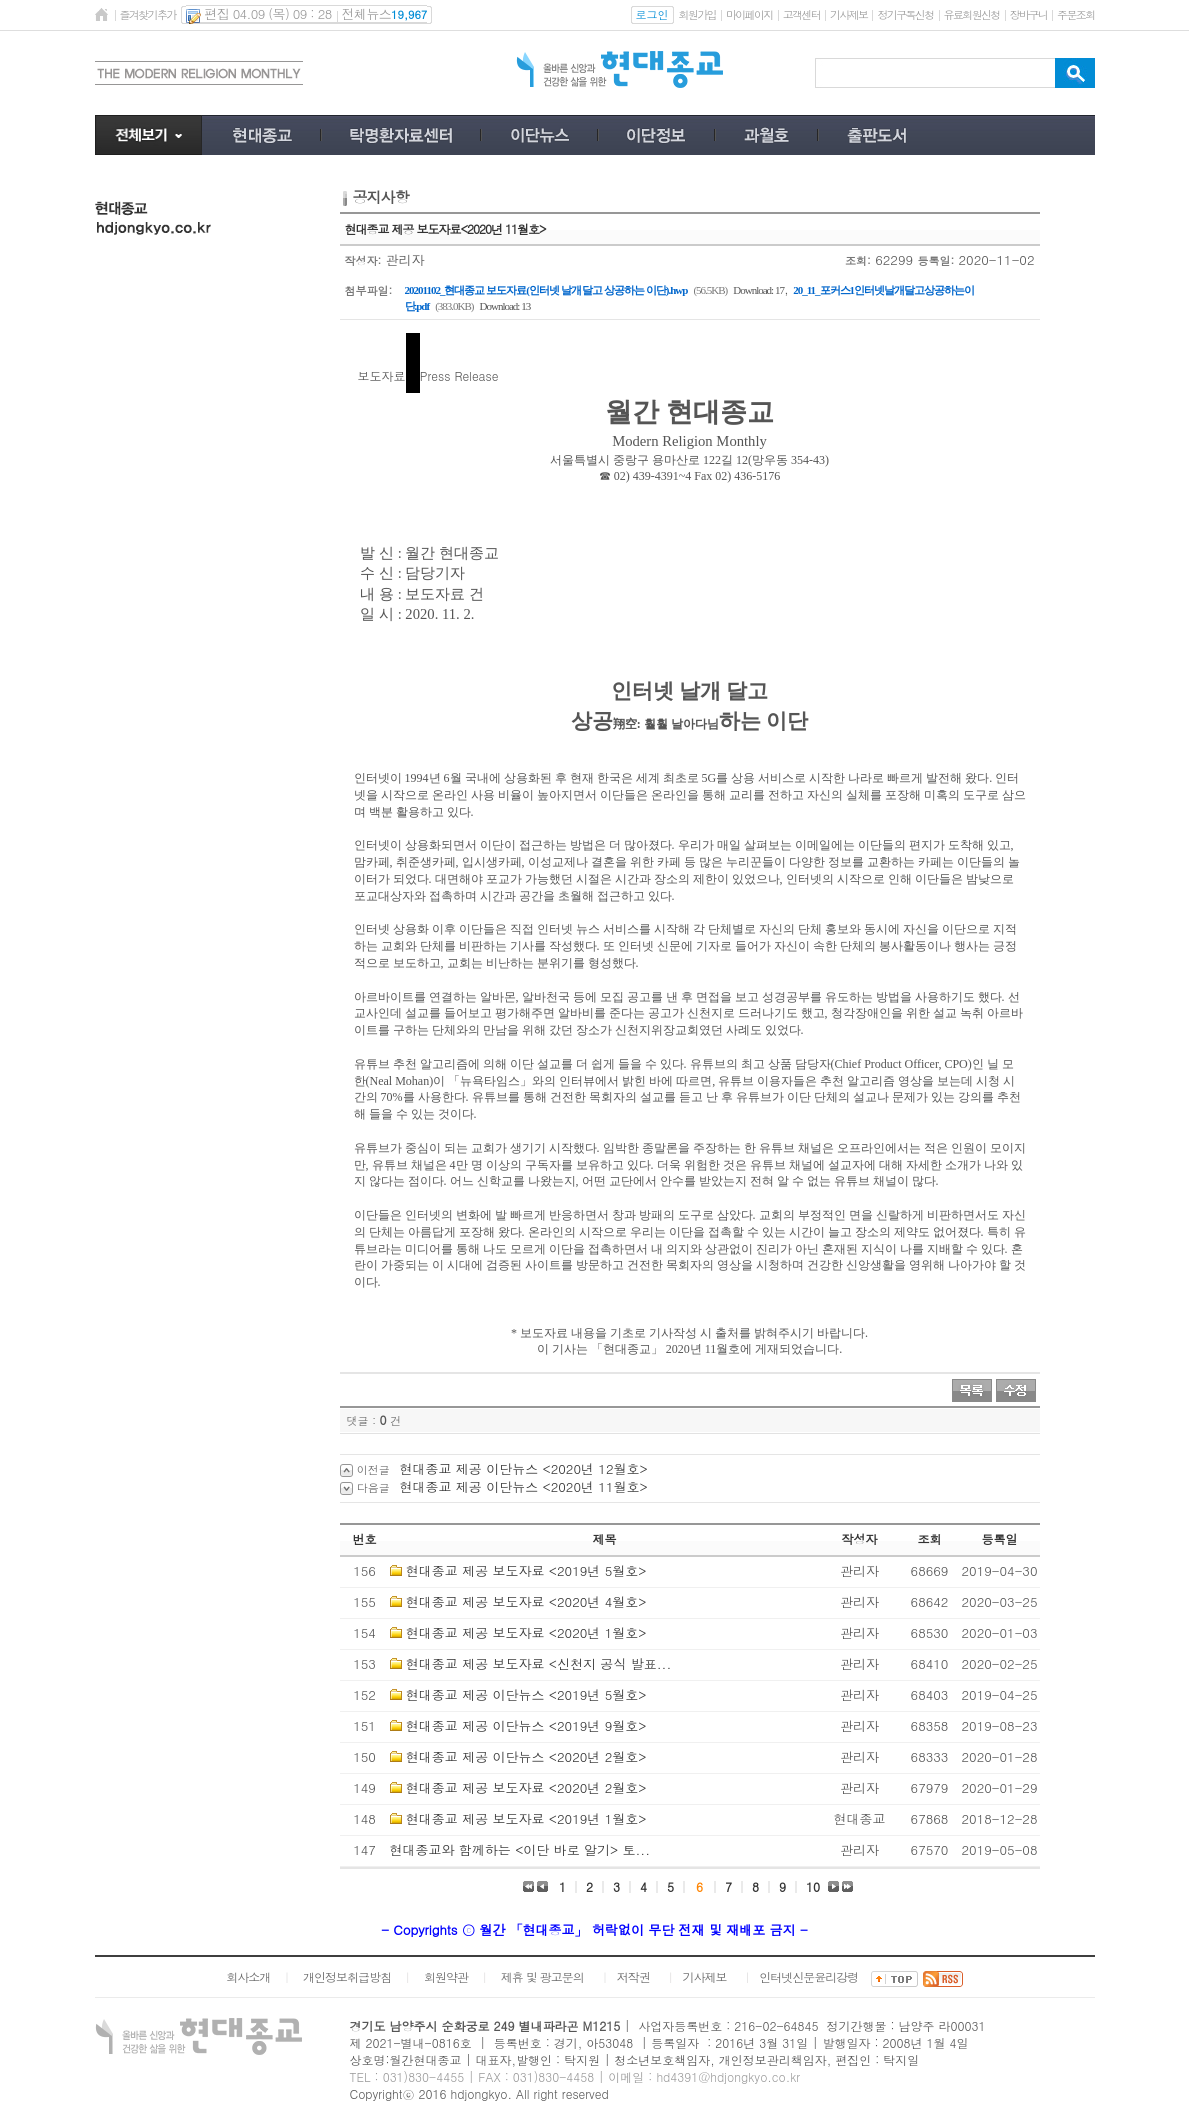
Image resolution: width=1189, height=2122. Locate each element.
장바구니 (1028, 14)
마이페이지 (749, 14)
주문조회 (1075, 14)
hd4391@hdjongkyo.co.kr (728, 2076)
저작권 (633, 1976)
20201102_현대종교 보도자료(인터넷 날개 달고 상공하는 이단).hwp (546, 290)
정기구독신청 (905, 14)
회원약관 (446, 1976)
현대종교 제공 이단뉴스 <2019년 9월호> (526, 1725)
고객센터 (801, 14)
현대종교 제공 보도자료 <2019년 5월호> (526, 1570)
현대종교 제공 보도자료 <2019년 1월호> (526, 1818)
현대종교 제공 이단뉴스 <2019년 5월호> (526, 1694)
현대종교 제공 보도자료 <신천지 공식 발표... (538, 1663)
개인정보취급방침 (347, 1976)
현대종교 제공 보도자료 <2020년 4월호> (526, 1601)
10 (813, 1886)
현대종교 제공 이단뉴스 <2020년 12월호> (524, 1468)
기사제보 (848, 14)
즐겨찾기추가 (148, 14)
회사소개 (248, 1976)
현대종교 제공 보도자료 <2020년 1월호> (526, 1632)
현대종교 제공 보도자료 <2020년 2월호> (526, 1787)
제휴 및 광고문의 (542, 1976)
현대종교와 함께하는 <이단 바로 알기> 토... (520, 1849)
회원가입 (697, 14)
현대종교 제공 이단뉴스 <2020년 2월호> (526, 1756)
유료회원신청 (972, 14)
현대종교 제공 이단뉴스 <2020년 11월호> (524, 1486)
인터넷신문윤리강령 (808, 1976)
